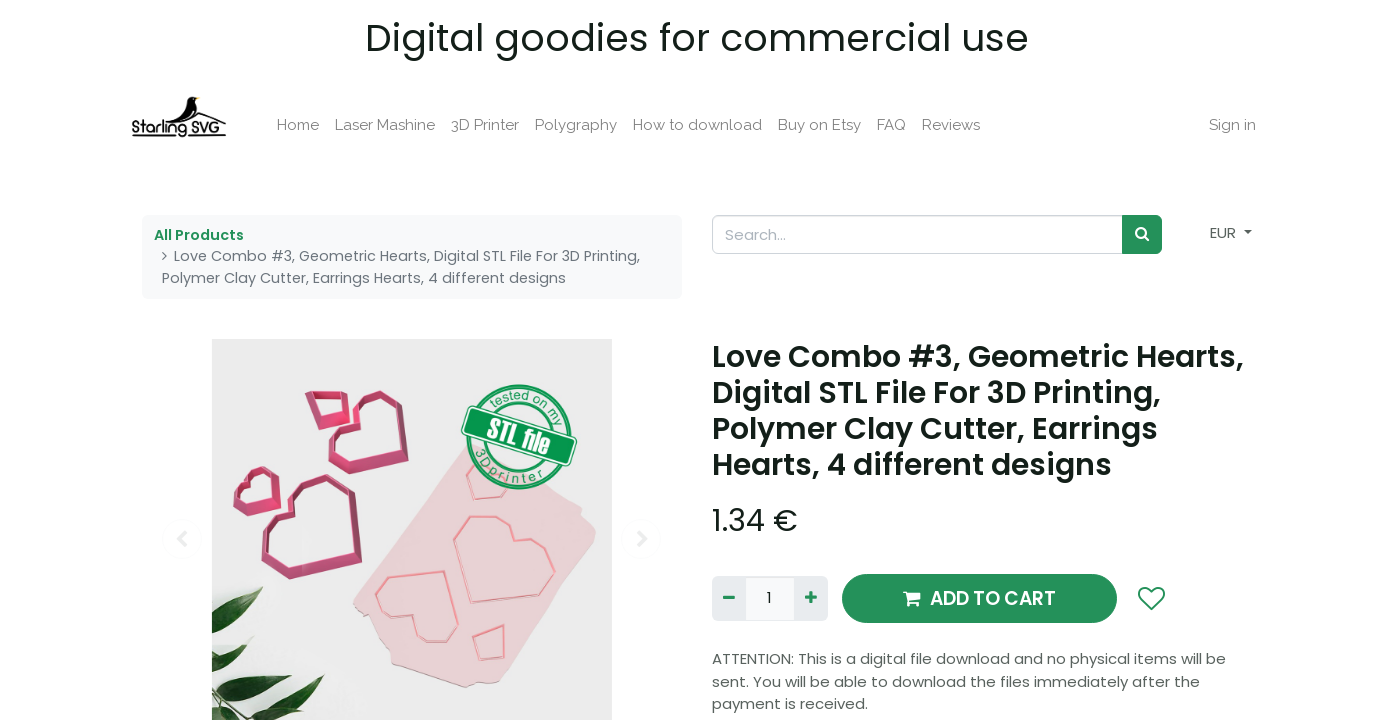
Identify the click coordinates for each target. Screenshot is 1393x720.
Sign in (1220, 125)
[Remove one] (729, 598)
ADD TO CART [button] (979, 598)
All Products (199, 235)
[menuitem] (311, 125)
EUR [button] (1225, 232)
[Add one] (811, 598)
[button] (1151, 599)
